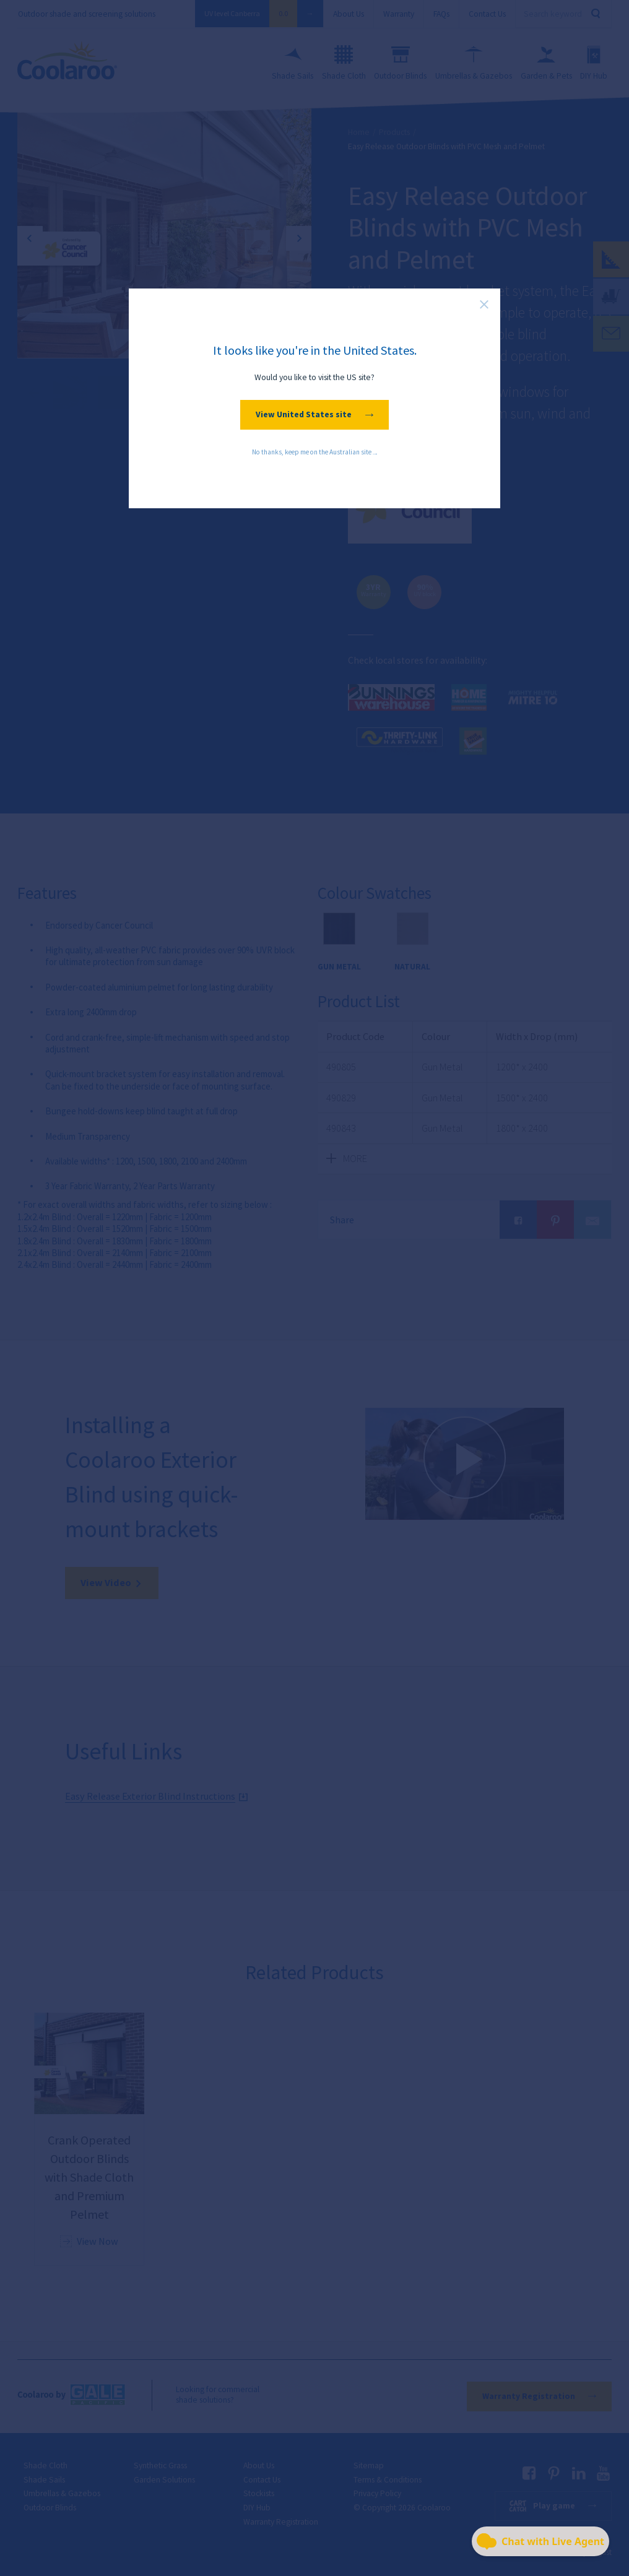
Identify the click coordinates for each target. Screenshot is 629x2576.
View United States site (314, 414)
